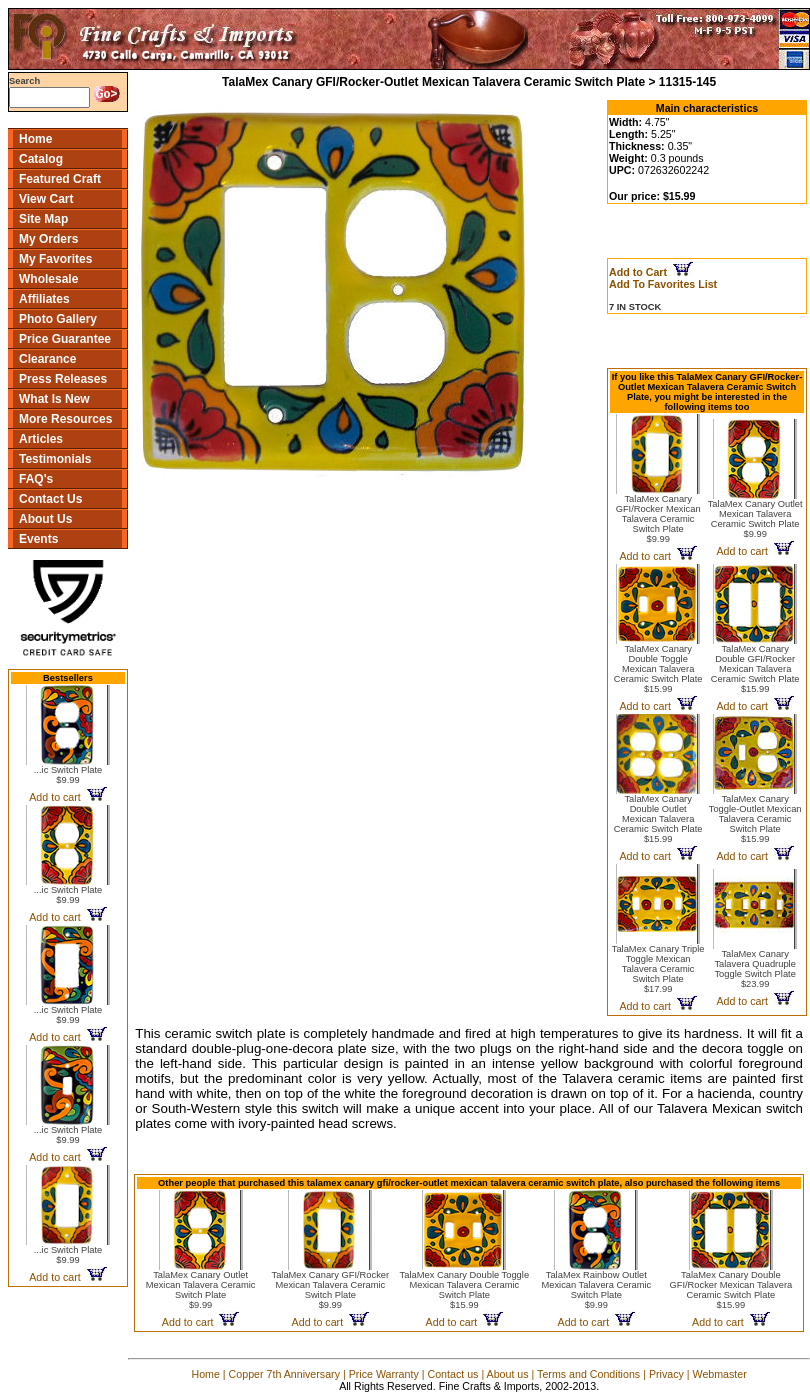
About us (508, 1374)
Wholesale (48, 279)
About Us (45, 519)
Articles (41, 439)
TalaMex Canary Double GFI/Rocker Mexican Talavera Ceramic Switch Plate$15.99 (755, 669)
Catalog (41, 159)
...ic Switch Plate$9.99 (68, 775)
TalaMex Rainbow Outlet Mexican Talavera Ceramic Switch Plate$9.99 (596, 1290)
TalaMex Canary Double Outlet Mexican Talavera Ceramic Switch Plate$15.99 (658, 819)
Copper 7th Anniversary (284, 1374)
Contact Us (50, 499)
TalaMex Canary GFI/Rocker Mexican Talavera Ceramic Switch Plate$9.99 (658, 519)
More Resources (65, 419)
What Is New (54, 399)
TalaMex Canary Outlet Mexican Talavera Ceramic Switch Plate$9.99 (755, 519)
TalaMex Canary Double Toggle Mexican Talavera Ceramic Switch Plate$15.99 (658, 669)
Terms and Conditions (588, 1374)
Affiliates (44, 299)
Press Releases (63, 379)
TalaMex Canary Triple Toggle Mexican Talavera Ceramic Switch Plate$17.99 (658, 969)
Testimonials (55, 459)
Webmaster (720, 1374)
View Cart (46, 199)
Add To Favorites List (663, 284)
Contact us (452, 1374)
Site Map (43, 219)
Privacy (666, 1374)
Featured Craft (60, 179)
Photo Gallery (58, 319)
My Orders (48, 239)
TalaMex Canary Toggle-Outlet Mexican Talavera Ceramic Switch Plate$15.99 (755, 819)
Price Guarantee (65, 339)
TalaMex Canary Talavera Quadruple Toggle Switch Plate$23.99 (754, 969)
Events (38, 539)
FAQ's (36, 479)
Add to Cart (651, 272)
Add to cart (67, 797)
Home (35, 139)
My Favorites (55, 259)
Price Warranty (384, 1374)
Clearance (47, 359)
